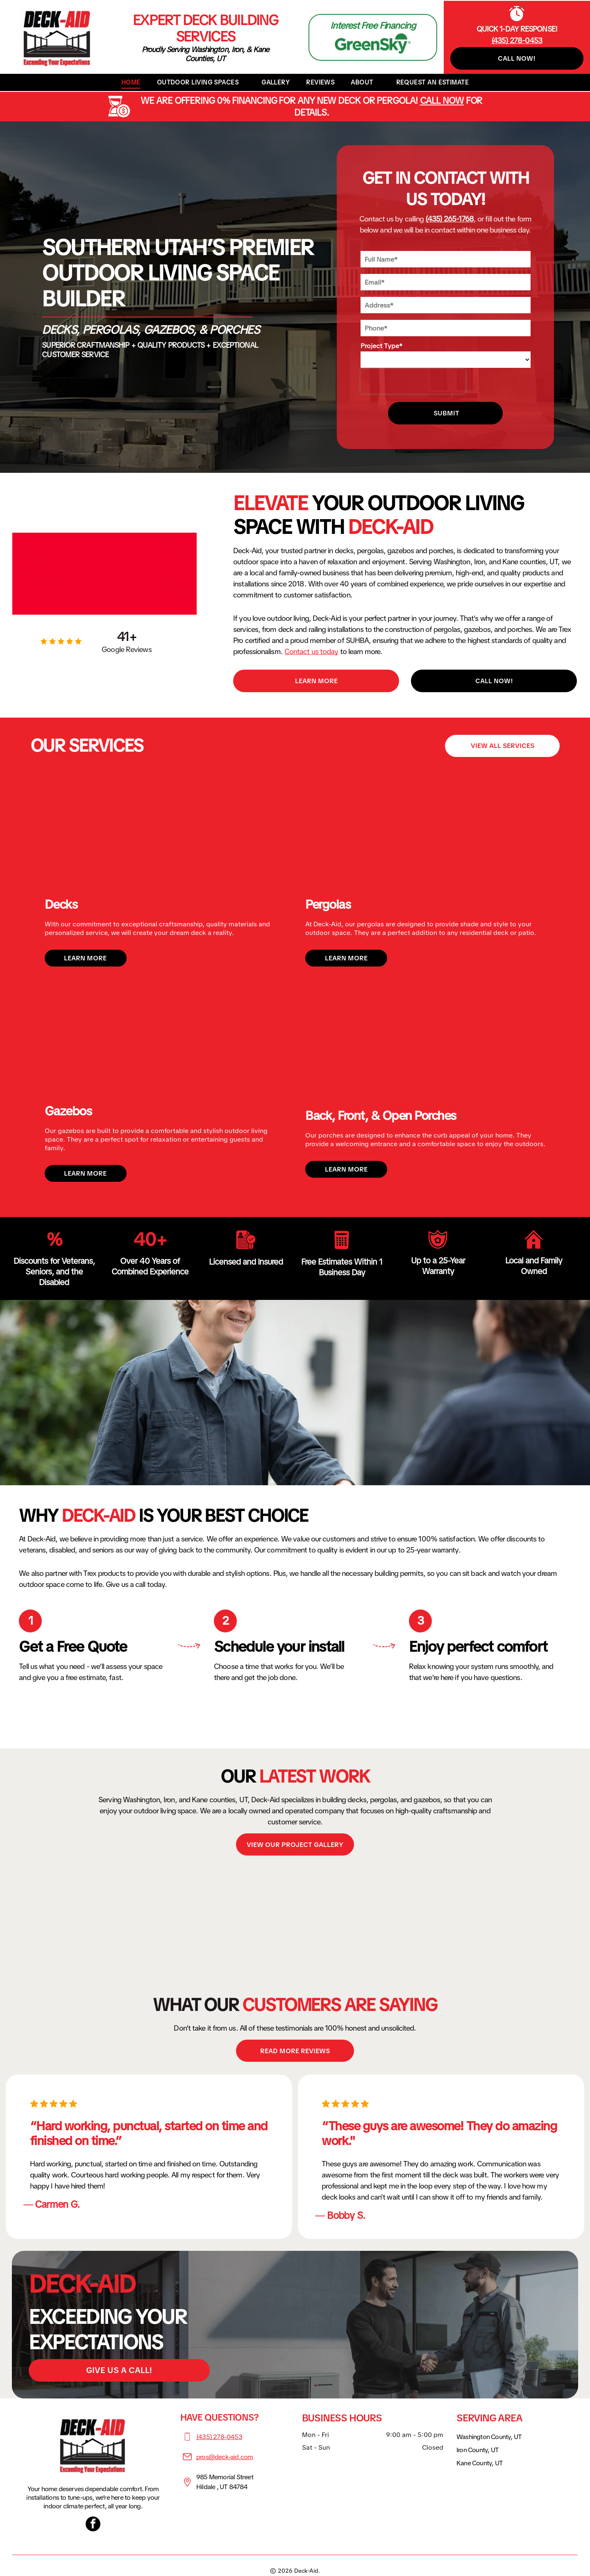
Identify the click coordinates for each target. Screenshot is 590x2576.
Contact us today (311, 651)
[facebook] (93, 2520)
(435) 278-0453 (219, 2432)
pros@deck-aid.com (224, 2452)
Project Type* (381, 346)
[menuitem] (131, 82)
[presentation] (413, 381)
